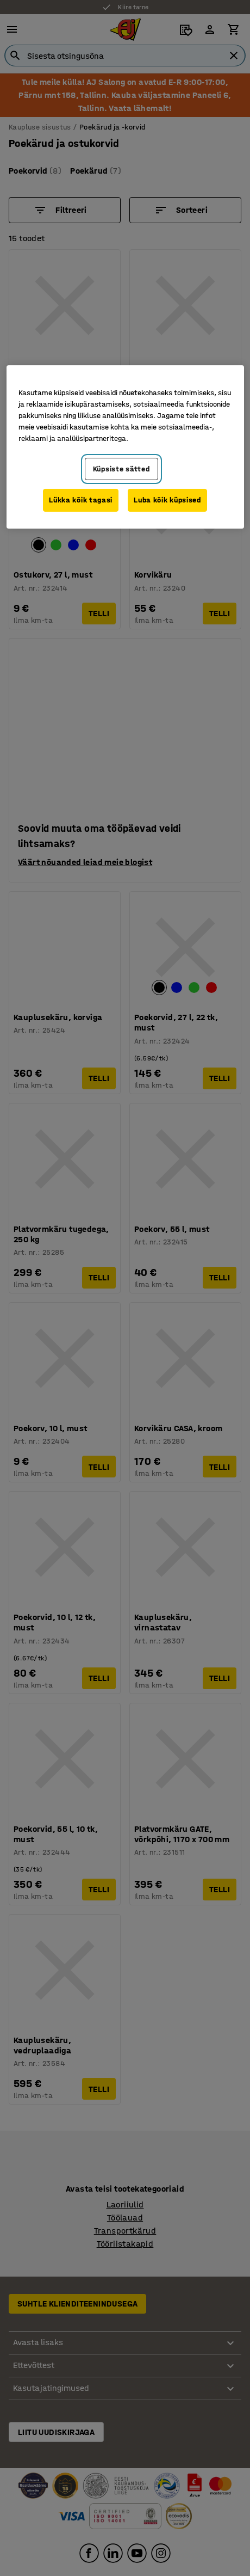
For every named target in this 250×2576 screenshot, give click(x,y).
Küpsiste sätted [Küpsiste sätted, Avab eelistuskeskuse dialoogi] (121, 469)
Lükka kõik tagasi (80, 500)
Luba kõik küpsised (167, 500)
